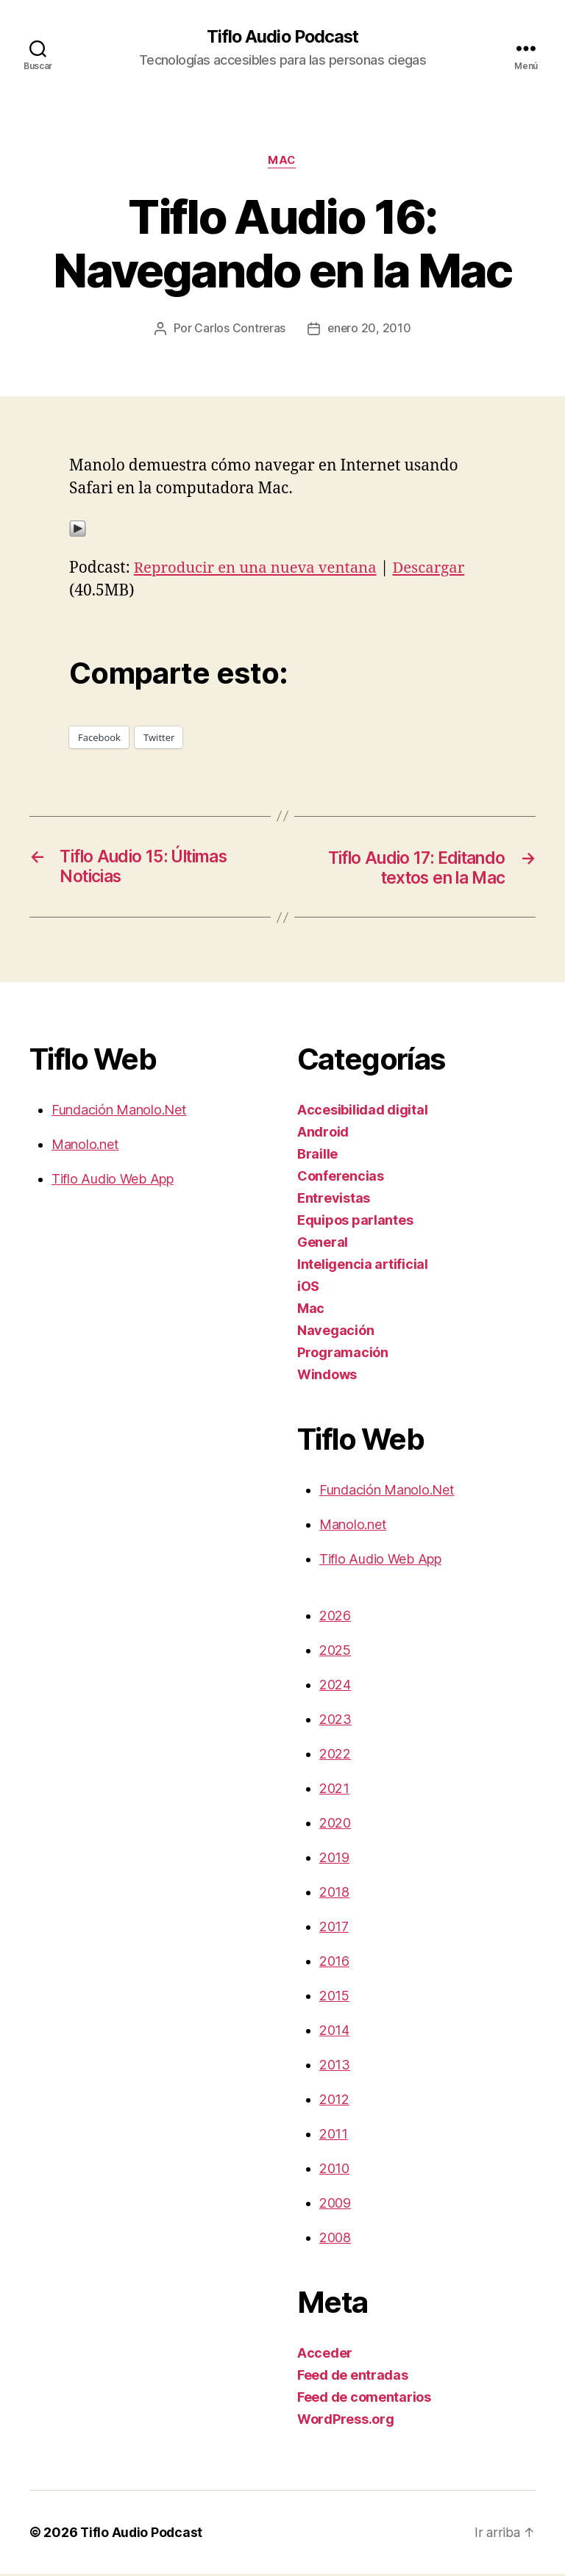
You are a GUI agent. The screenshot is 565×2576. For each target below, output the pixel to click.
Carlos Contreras (239, 330)
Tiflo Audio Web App (112, 1181)
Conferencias (340, 1178)
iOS (308, 1288)
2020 (335, 1825)
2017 (334, 1928)
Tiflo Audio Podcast (282, 37)
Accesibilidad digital (362, 1112)
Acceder (324, 2355)
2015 (334, 1998)
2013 (334, 2067)
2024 (335, 1687)
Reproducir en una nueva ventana (259, 569)
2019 (334, 1859)
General (322, 1244)
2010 (334, 2170)
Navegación (335, 1332)
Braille (317, 1156)
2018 (334, 1894)
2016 (334, 1963)
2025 (335, 1652)
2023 (335, 1721)
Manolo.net (84, 1146)
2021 (334, 1790)
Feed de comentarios (364, 2399)
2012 (334, 2101)
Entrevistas (333, 1200)
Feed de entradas (352, 2377)
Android (323, 1134)
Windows (327, 1376)
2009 (335, 2205)
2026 (335, 1617)
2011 (333, 2136)
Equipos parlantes (355, 1222)
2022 (335, 1756)
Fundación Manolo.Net (119, 1112)
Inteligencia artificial (362, 1266)
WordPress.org (345, 2421)
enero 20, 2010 (369, 330)
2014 (334, 2032)
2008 (335, 2239)
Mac (283, 161)
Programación (342, 1354)
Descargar (437, 569)
